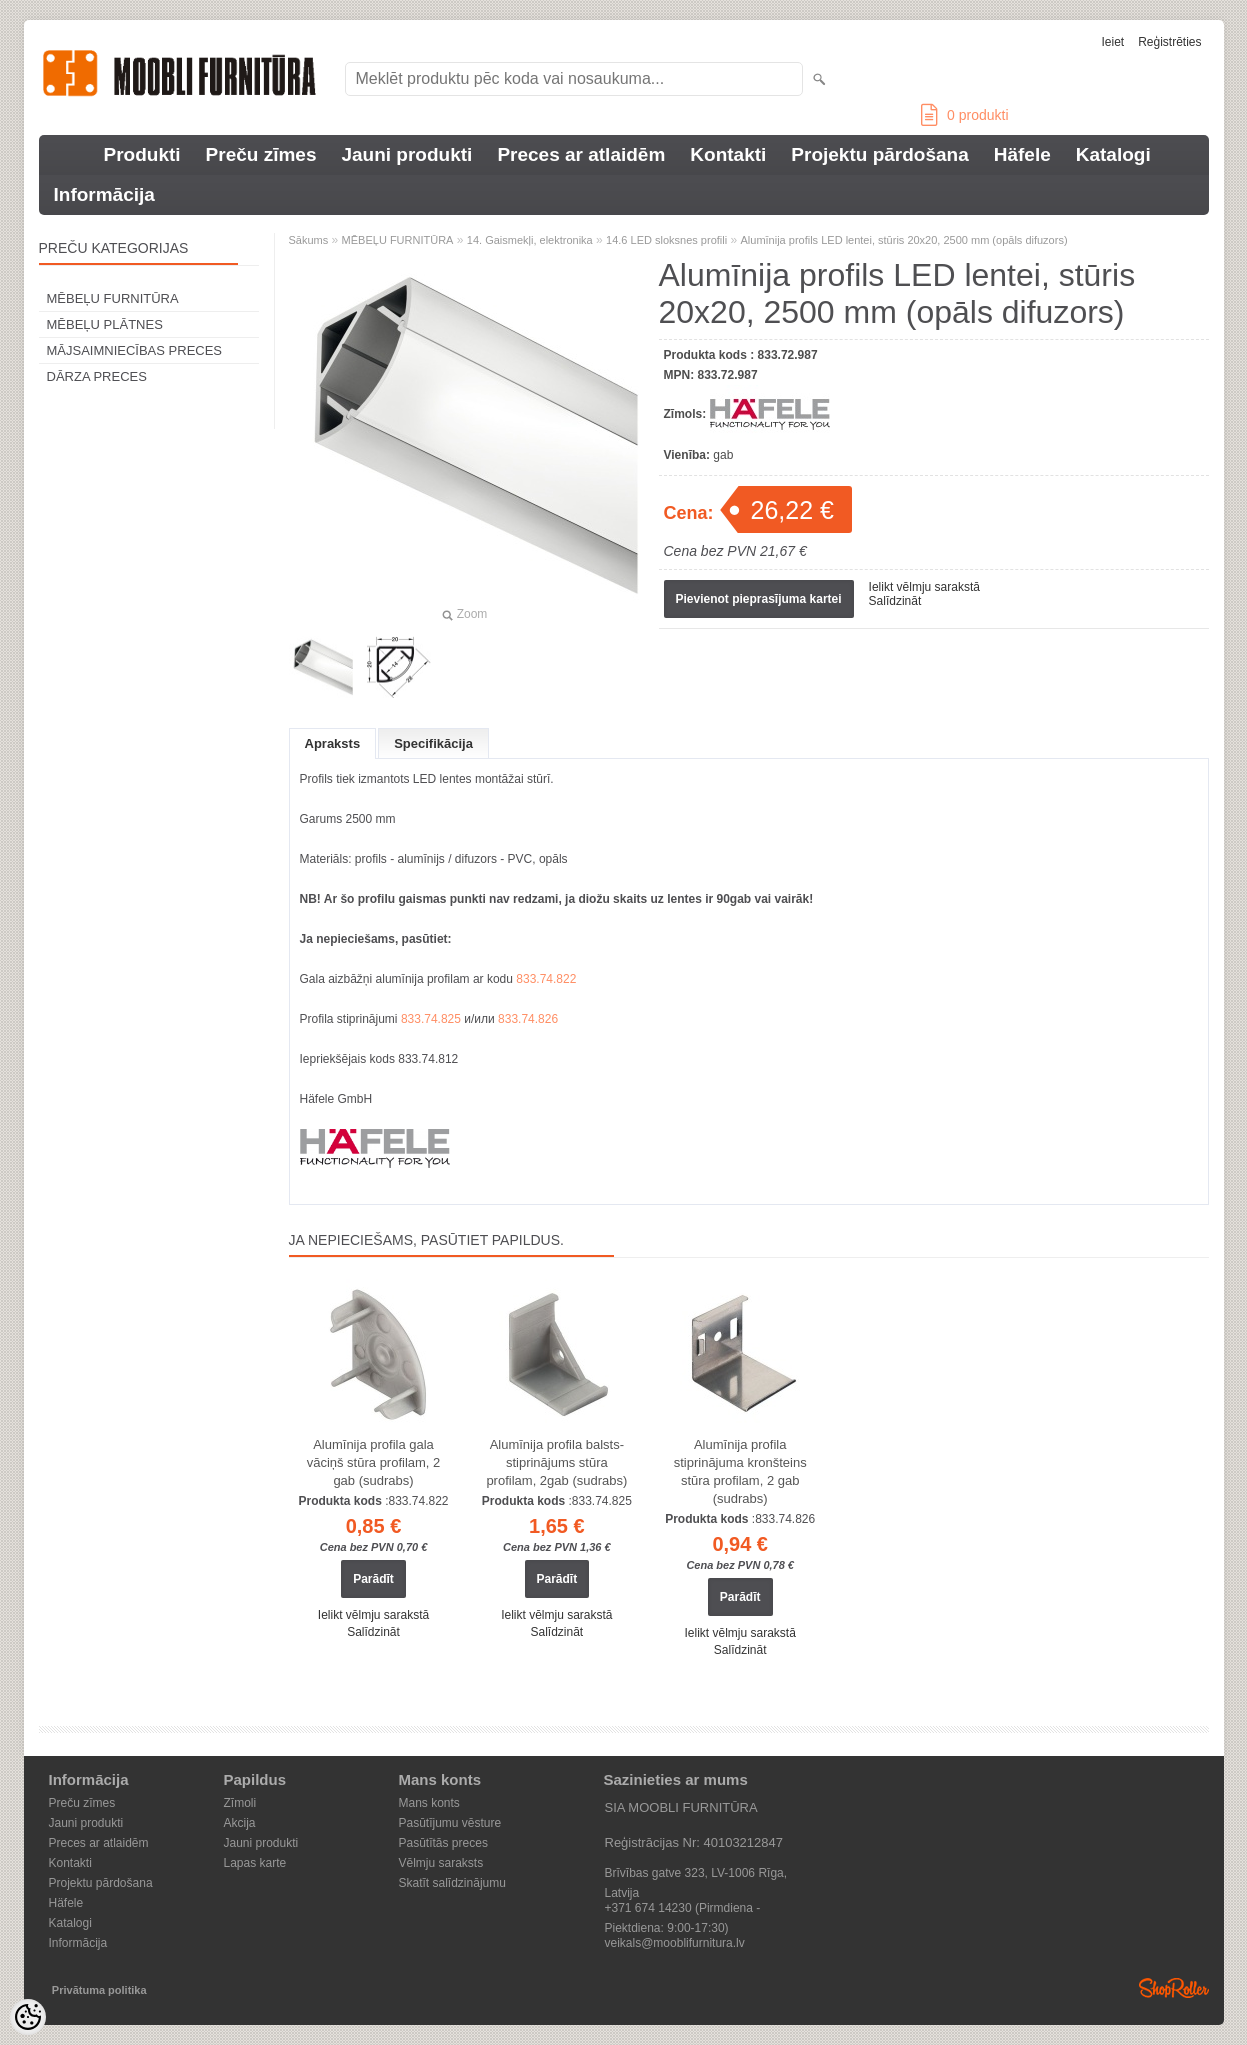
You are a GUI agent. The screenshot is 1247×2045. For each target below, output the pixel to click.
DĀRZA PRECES (97, 376)
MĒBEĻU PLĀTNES (105, 324)
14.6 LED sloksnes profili (666, 240)
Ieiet (1112, 42)
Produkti (142, 154)
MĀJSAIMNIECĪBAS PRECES (135, 350)
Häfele (1022, 154)
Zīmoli (240, 1803)
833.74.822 (546, 979)
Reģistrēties (1169, 42)
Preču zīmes (261, 154)
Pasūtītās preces (443, 1843)
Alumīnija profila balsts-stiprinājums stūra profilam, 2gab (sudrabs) (556, 1462)
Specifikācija (433, 743)
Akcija (240, 1823)
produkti (964, 115)
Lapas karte (255, 1863)
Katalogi (1113, 154)
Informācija (104, 194)
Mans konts (429, 1803)
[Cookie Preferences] (28, 2017)
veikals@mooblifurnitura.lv (675, 1943)
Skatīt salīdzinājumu (452, 1883)
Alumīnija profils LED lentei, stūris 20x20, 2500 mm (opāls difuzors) (903, 240)
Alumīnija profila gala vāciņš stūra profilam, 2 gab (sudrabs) (374, 1462)
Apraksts (333, 743)
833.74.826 (528, 1019)
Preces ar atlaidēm (581, 154)
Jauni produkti (406, 154)
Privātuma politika (99, 1990)
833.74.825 (431, 1019)
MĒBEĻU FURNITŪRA (113, 298)
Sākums (309, 240)
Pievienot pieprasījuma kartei (759, 599)
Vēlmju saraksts (441, 1863)
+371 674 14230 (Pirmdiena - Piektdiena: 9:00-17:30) (683, 1909)
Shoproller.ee (1174, 1988)
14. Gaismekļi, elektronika (530, 240)
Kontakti (728, 154)
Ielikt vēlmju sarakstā (924, 587)
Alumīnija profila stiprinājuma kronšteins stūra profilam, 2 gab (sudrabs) (740, 1471)
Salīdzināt (895, 601)
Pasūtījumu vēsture (450, 1823)
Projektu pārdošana (879, 154)
